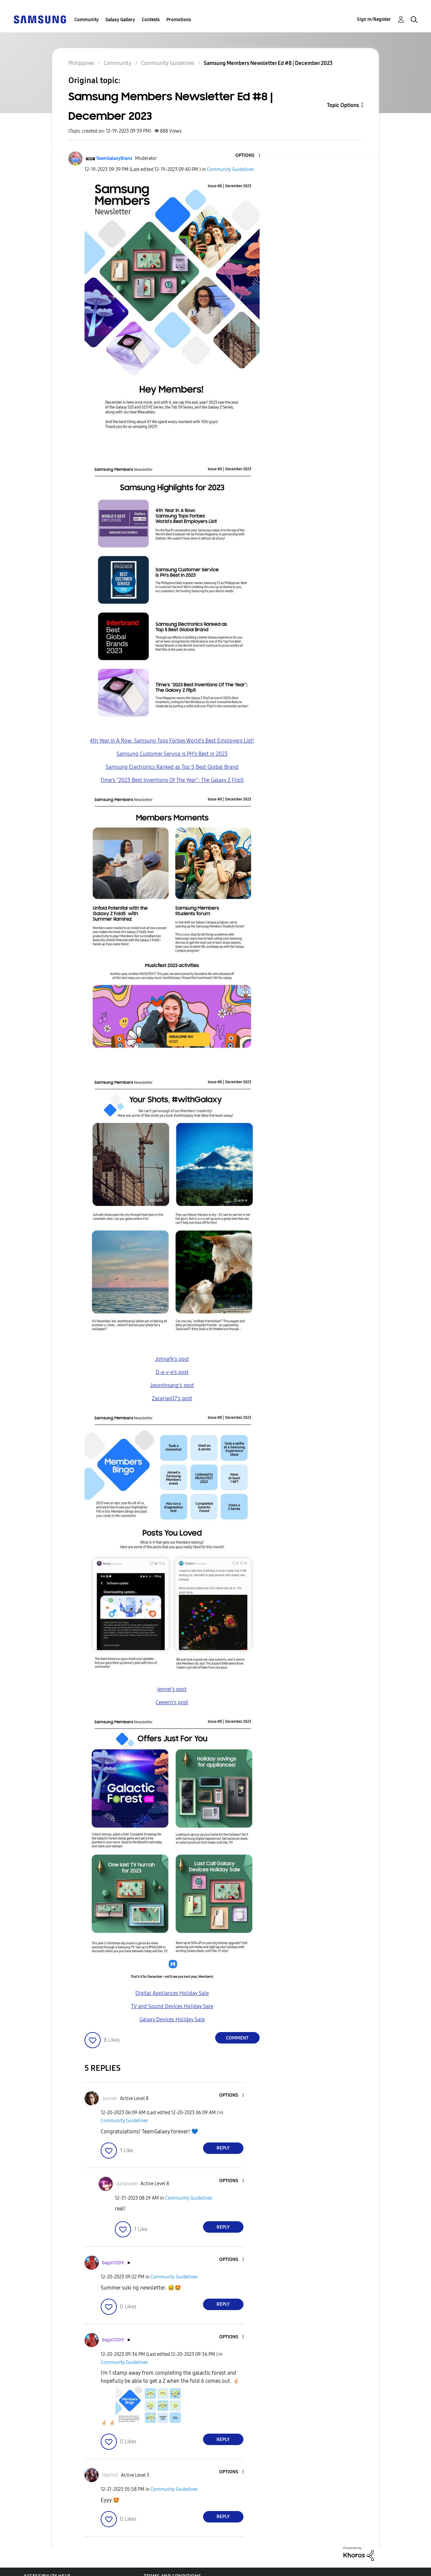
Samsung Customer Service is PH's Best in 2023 (172, 754)
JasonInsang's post (172, 1385)
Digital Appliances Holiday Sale (172, 1993)
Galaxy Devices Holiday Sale (172, 2019)
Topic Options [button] (343, 105)
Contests (151, 20)
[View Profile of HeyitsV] (110, 2475)
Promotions (178, 20)
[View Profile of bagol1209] (113, 2263)
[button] (248, 155)
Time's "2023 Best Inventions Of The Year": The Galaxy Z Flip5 (172, 780)
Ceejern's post (172, 1702)
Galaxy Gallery (120, 20)
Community (86, 20)
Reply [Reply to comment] (223, 2148)
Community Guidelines (230, 169)
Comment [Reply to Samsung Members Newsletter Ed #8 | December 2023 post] (237, 2038)
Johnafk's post (172, 1359)
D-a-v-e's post (172, 1372)
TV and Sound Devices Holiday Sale (172, 2006)
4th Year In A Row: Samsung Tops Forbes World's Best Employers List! (172, 740)
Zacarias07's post (172, 1398)
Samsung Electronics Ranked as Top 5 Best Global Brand (172, 767)
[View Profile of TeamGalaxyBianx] (114, 158)
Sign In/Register (374, 19)
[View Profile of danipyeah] (127, 2184)
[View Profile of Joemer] (109, 2098)
